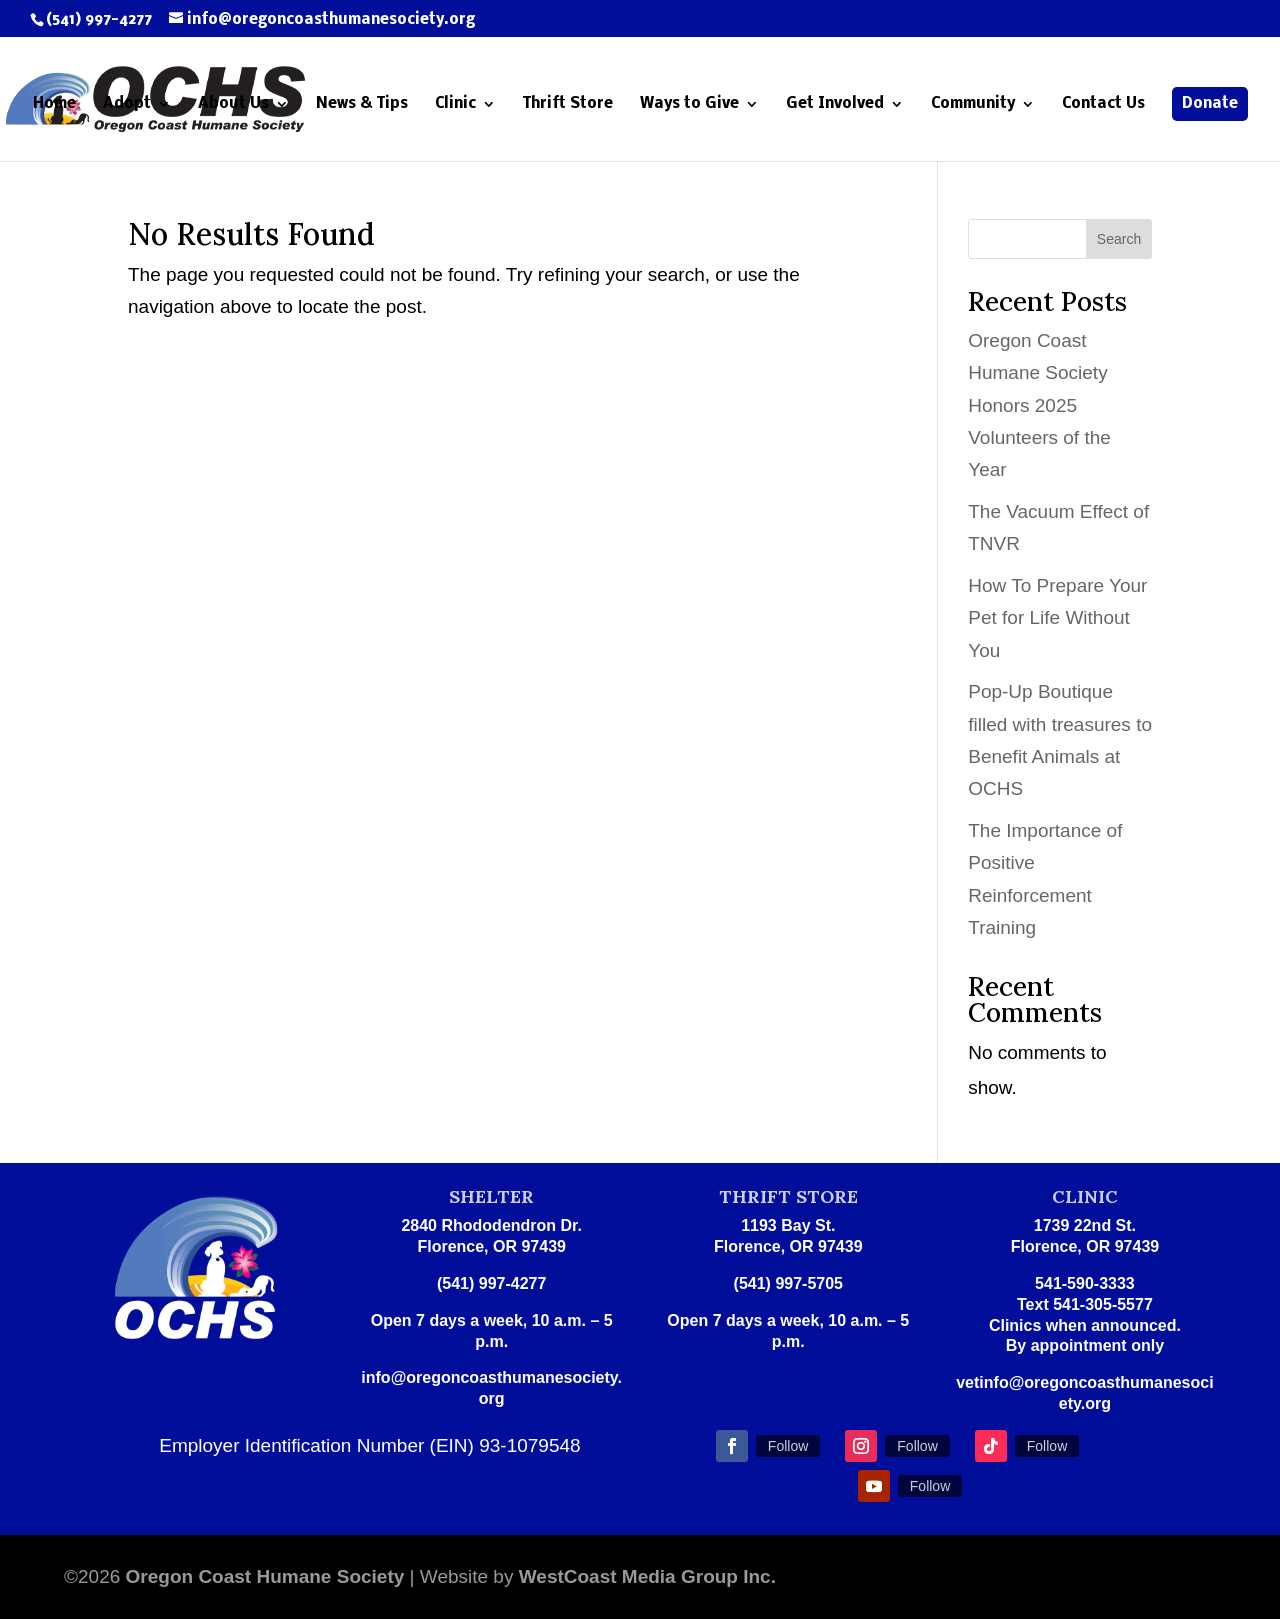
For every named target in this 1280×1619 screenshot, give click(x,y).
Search (1119, 239)
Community (973, 104)
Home (54, 104)
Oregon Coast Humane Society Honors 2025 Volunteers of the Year (1039, 405)
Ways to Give (689, 104)
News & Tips (362, 104)
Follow (788, 1446)
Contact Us (1103, 104)
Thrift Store (568, 104)
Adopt (127, 104)
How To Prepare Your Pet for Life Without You (1057, 618)
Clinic (455, 104)
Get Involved (835, 104)
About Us (233, 104)
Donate (1210, 104)
